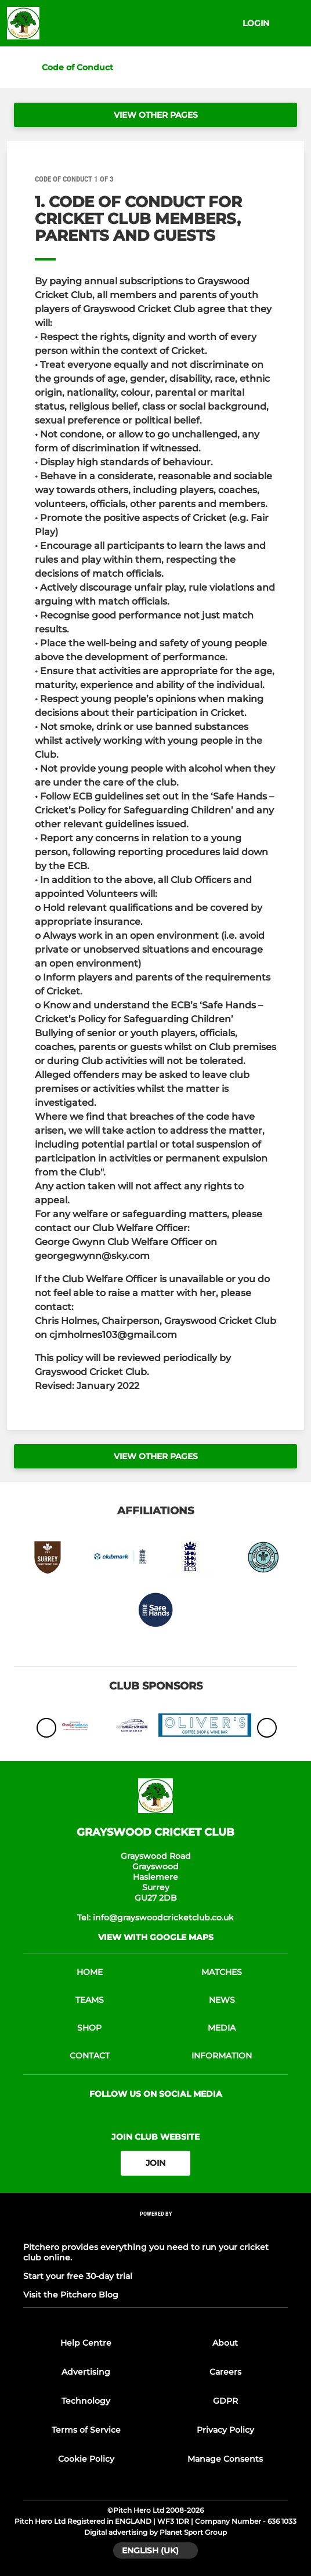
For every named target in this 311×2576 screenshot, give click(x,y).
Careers (225, 2372)
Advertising (86, 2372)
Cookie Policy (86, 2459)
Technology (86, 2401)
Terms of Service (86, 2430)
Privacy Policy (225, 2430)
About (225, 2343)
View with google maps (156, 1937)
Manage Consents (225, 2459)
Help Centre (85, 2343)
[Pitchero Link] (155, 2228)
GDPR (225, 2401)
